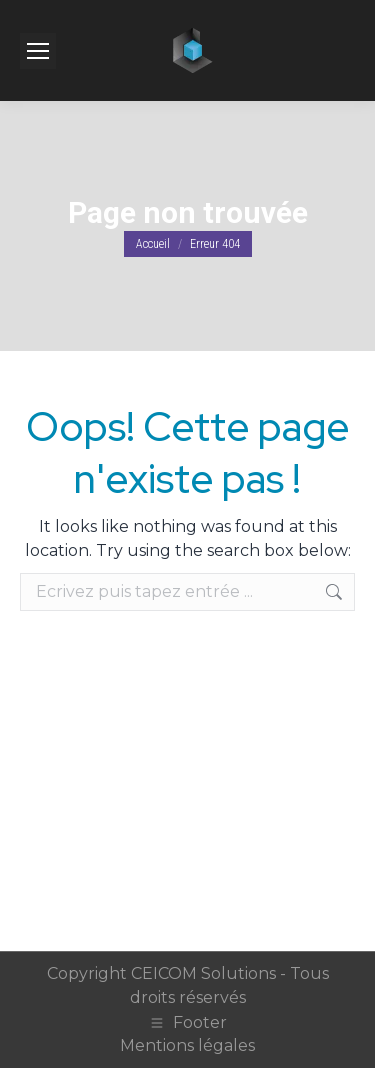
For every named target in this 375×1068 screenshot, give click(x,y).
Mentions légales (187, 1045)
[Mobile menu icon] (38, 51)
